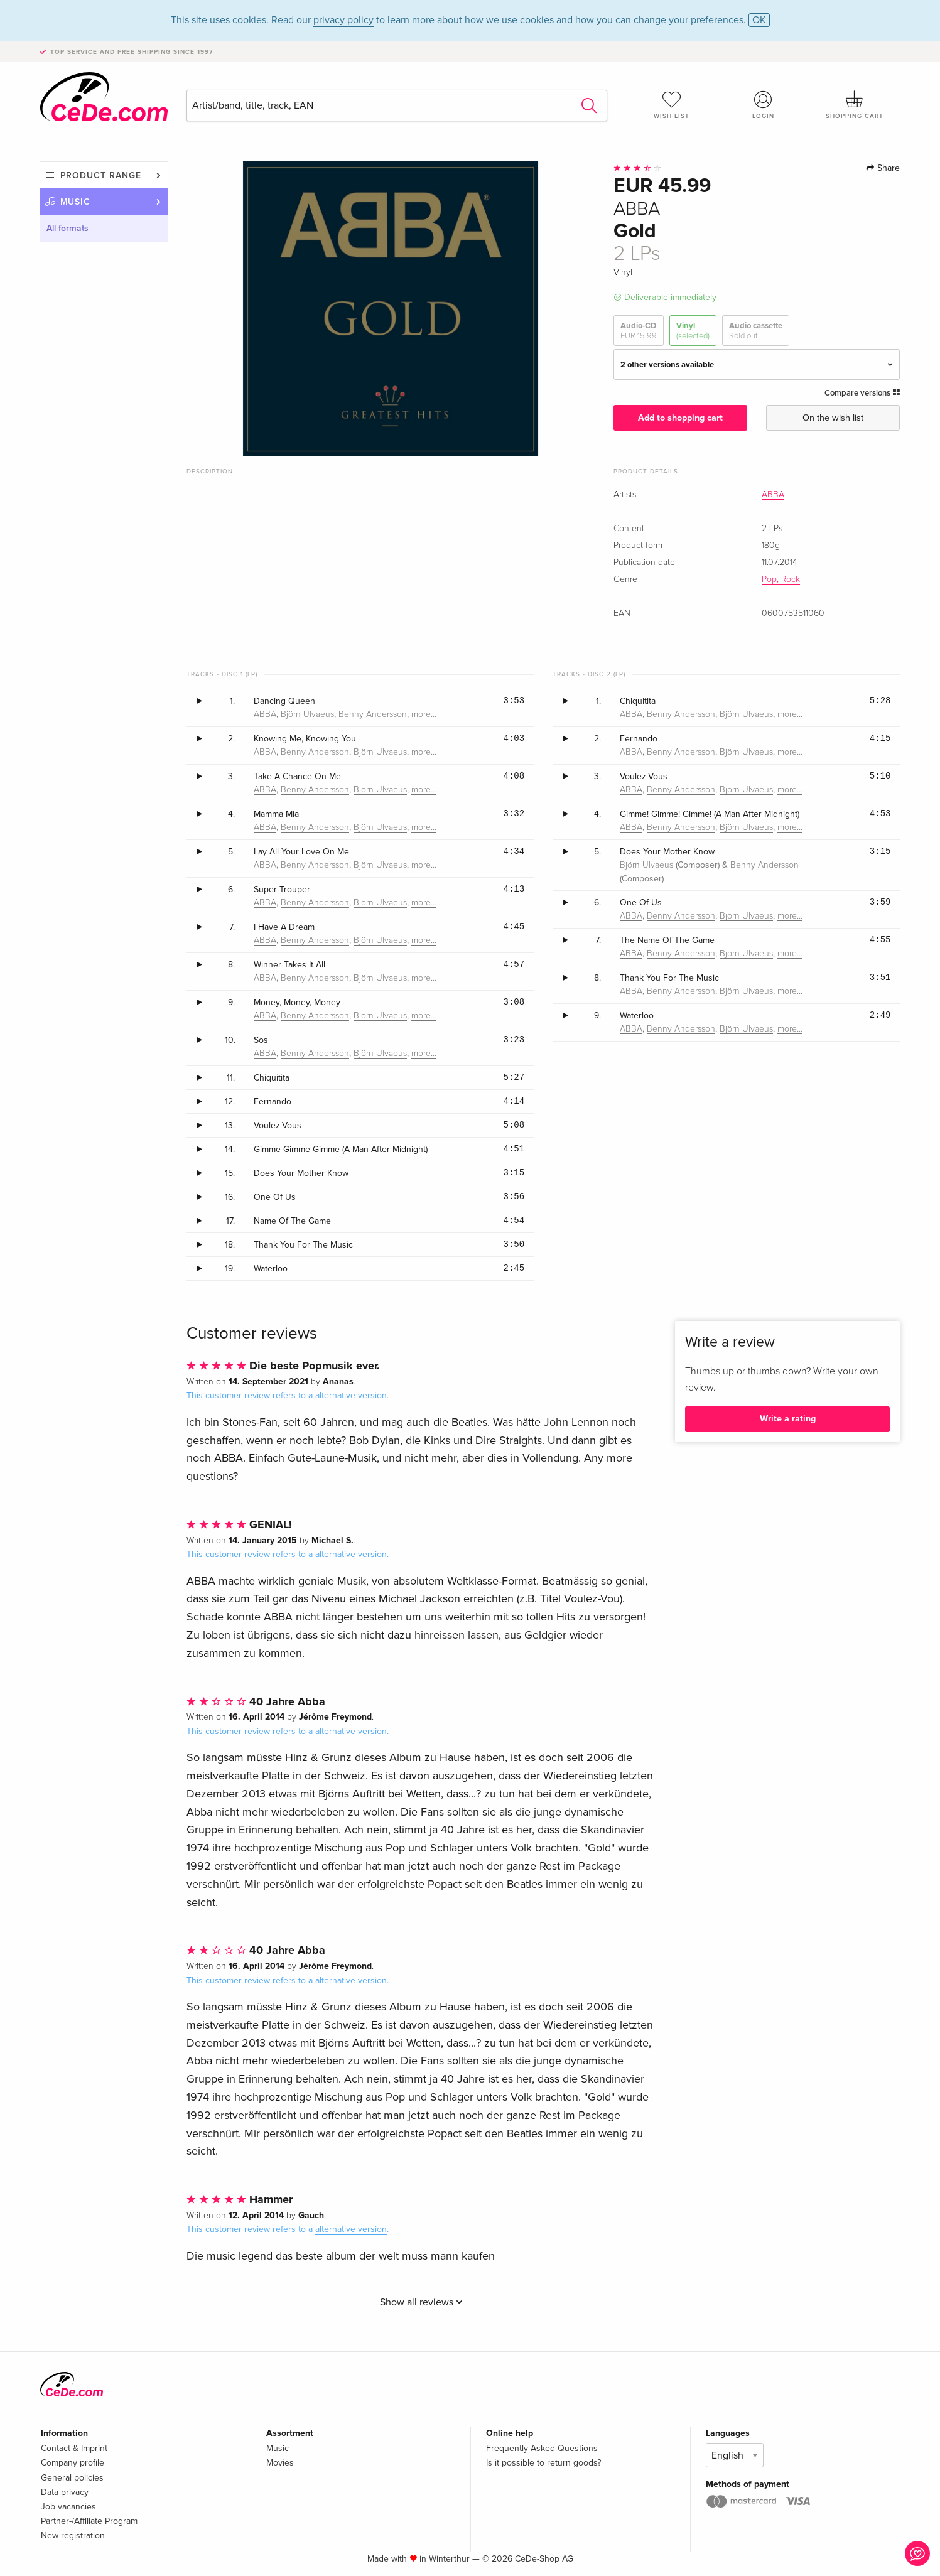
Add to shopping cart (680, 417)
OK (759, 20)
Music (75, 202)
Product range (100, 175)
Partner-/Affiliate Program (89, 2521)
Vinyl (693, 331)
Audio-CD (638, 331)
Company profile (72, 2462)
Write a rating (788, 1418)
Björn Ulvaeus (307, 714)
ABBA (773, 494)
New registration (73, 2535)
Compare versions (862, 393)
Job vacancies (68, 2506)
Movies (280, 2462)
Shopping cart (854, 105)
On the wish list (832, 417)
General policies (72, 2477)
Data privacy (65, 2492)
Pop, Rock (781, 579)
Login (763, 105)
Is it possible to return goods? (543, 2462)
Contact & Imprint (74, 2448)
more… (423, 714)
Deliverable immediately (670, 297)
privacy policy (343, 20)
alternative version (351, 1395)
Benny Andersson (372, 714)
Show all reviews (421, 2302)
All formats (67, 228)
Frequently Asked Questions (542, 2448)
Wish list (672, 105)
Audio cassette (755, 331)
